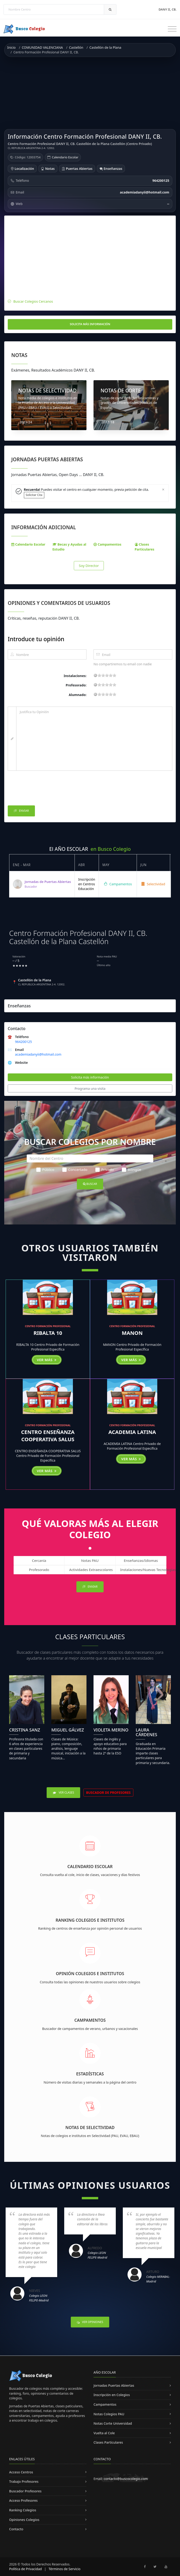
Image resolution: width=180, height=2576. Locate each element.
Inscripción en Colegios (112, 2395)
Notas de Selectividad (90, 2127)
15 (110, 675)
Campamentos (118, 884)
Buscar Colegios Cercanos (33, 301)
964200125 (23, 1041)
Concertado (74, 1169)
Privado (104, 1169)
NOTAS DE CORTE (121, 390)
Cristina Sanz (24, 1730)
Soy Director (89, 565)
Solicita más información (90, 324)
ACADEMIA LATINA (132, 1431)
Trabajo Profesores (23, 2481)
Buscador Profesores (25, 2491)
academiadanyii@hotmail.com (38, 1054)
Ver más (46, 1359)
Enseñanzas (110, 168)
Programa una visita (90, 1088)
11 (107, 675)
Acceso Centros (21, 2472)
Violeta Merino (111, 1730)
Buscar (90, 1184)
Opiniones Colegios (24, 2519)
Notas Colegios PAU (109, 2414)
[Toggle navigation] (172, 29)
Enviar (21, 811)
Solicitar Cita (34, 495)
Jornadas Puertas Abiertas (114, 2385)
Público (45, 1169)
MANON (132, 1332)
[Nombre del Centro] (90, 1158)
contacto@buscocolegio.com (126, 2478)
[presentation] (43, 789)
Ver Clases (63, 1792)
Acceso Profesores (23, 2500)
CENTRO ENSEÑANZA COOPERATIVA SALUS (48, 1435)
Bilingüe (131, 1169)
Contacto (16, 2529)
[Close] (163, 489)
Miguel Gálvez (67, 1730)
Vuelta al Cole (104, 2433)
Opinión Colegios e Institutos (90, 1973)
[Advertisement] (90, 93)
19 (114, 675)
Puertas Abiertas (77, 168)
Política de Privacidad (25, 2569)
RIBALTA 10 (48, 1332)
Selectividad (153, 884)
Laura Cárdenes (146, 1732)
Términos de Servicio (64, 2569)
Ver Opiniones (90, 2322)
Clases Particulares (90, 1636)
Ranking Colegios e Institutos (90, 1920)
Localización (22, 168)
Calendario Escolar (65, 157)
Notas (48, 168)
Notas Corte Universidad (113, 2423)
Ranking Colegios (22, 2510)
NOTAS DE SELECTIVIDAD (47, 390)
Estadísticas (90, 2074)
